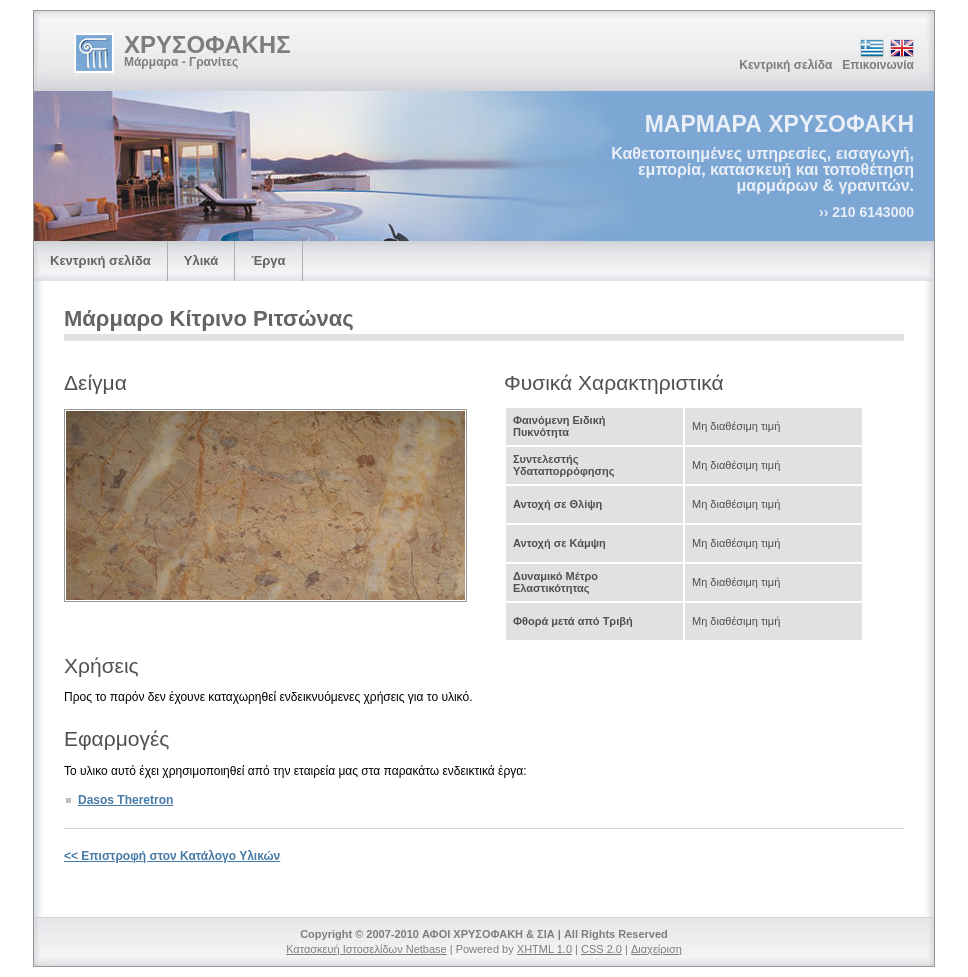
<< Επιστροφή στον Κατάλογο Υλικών (172, 856)
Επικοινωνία (878, 65)
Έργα (268, 260)
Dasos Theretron (125, 800)
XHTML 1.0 (544, 949)
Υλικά (201, 260)
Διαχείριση (656, 949)
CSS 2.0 (601, 949)
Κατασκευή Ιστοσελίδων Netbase (366, 949)
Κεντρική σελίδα (785, 65)
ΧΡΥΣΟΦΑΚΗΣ (207, 44)
